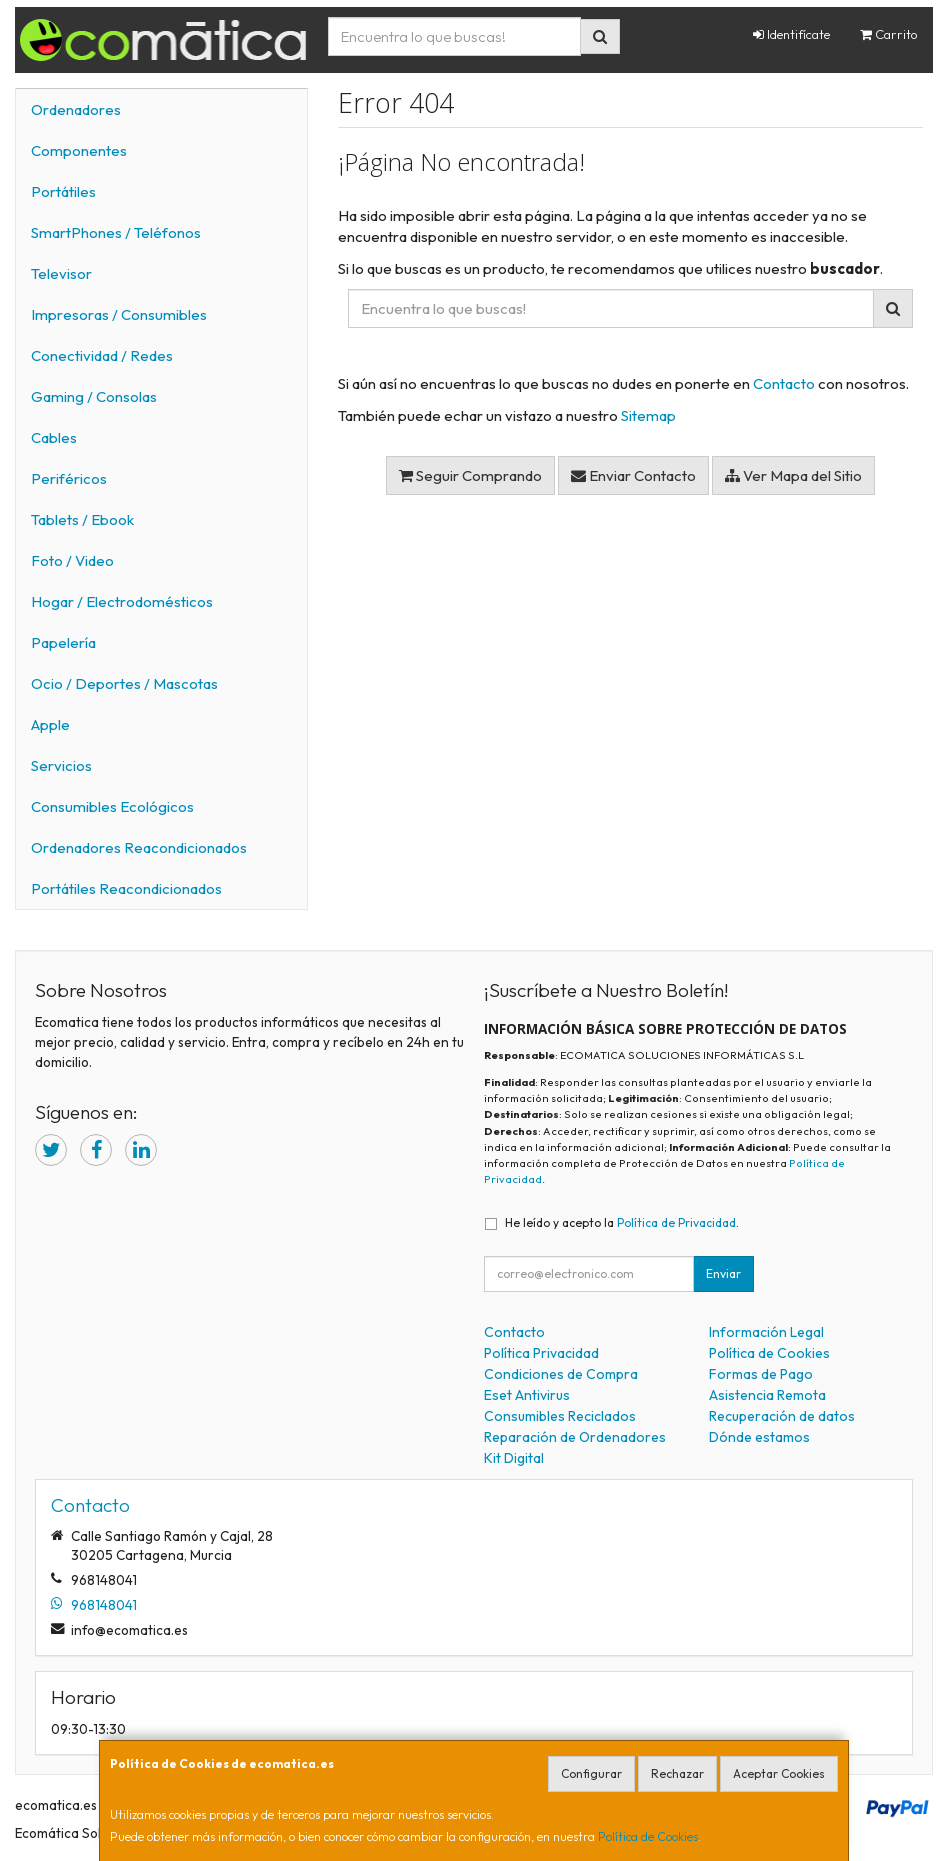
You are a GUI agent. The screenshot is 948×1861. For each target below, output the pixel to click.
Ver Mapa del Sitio (793, 475)
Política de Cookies (648, 1836)
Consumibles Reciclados (560, 1416)
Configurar (591, 1773)
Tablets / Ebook (82, 519)
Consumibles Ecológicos (112, 806)
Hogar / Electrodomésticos (122, 601)
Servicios (61, 765)
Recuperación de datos (782, 1416)
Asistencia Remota (767, 1395)
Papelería (63, 642)
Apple (50, 724)
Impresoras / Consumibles (119, 314)
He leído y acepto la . (622, 1222)
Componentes (79, 150)
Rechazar (677, 1773)
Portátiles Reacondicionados (126, 888)
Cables (54, 437)
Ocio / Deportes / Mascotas (124, 683)
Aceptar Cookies (779, 1773)
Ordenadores (76, 109)
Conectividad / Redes (102, 355)
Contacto (784, 383)
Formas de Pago (761, 1374)
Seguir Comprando (470, 475)
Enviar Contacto (633, 475)
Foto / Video (72, 560)
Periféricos (69, 478)
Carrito (889, 34)
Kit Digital (514, 1458)
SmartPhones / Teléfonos (116, 232)
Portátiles (63, 191)
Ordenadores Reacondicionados (139, 847)
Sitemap (648, 415)
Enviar (723, 1273)
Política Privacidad (541, 1353)
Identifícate (791, 34)
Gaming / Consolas (94, 396)
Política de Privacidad (676, 1222)
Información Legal (766, 1332)
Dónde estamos (759, 1437)
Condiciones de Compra (561, 1374)
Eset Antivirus (527, 1395)
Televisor (61, 273)
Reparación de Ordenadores (575, 1437)
